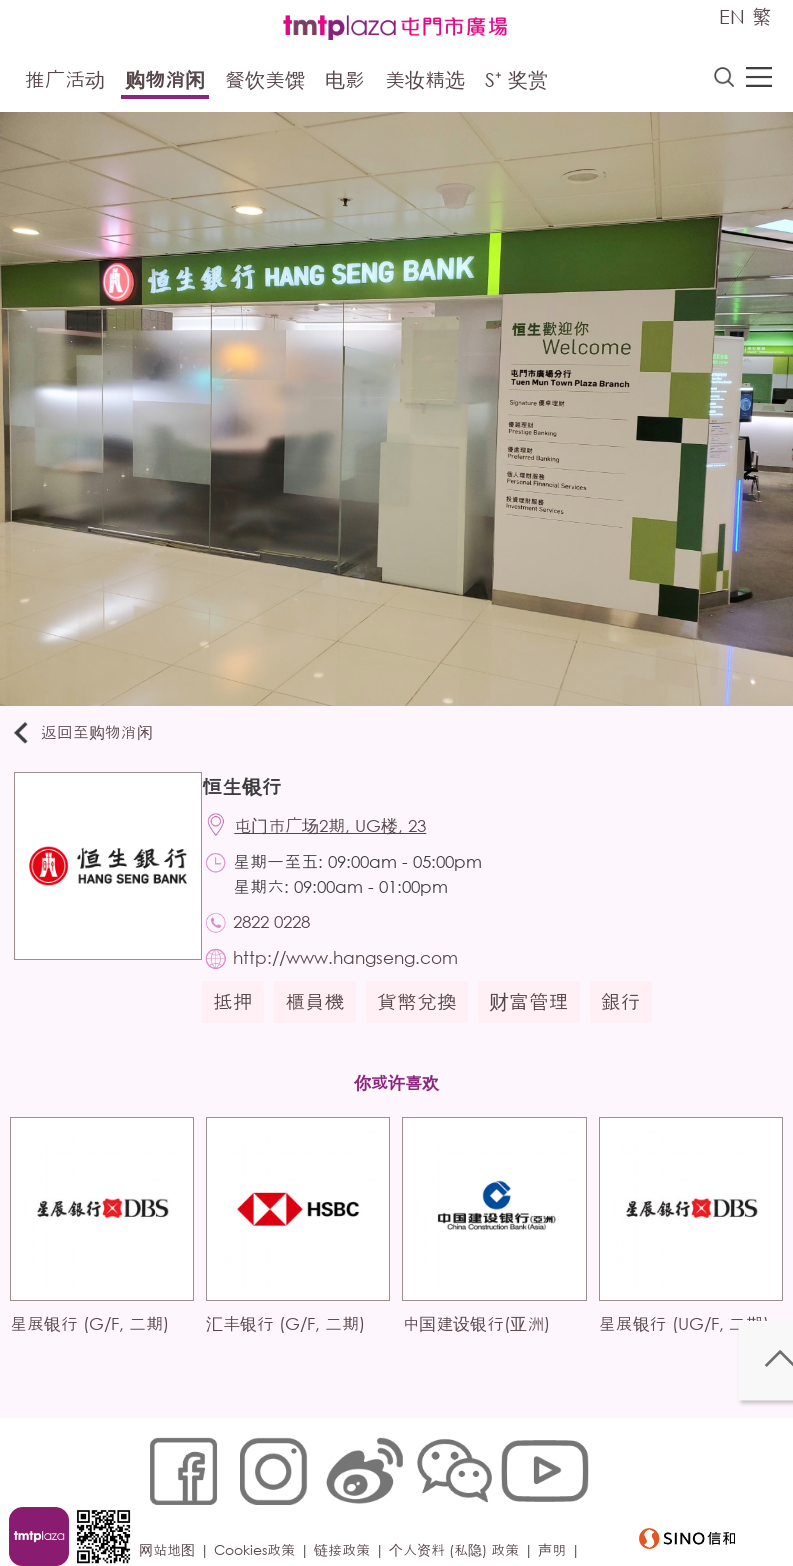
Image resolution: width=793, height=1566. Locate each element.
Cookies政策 (262, 1502)
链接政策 (350, 1502)
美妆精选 (425, 82)
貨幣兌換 (427, 1021)
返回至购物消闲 (94, 736)
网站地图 (175, 1502)
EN (732, 16)
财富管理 (539, 1021)
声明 (560, 1502)
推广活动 (65, 82)
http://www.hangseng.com (359, 975)
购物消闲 (165, 82)
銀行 (631, 1021)
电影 (345, 82)
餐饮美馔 (265, 82)
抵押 (243, 1021)
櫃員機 (325, 1021)
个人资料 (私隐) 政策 (462, 1502)
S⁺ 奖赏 (516, 82)
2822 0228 (285, 935)
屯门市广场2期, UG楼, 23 (344, 834)
